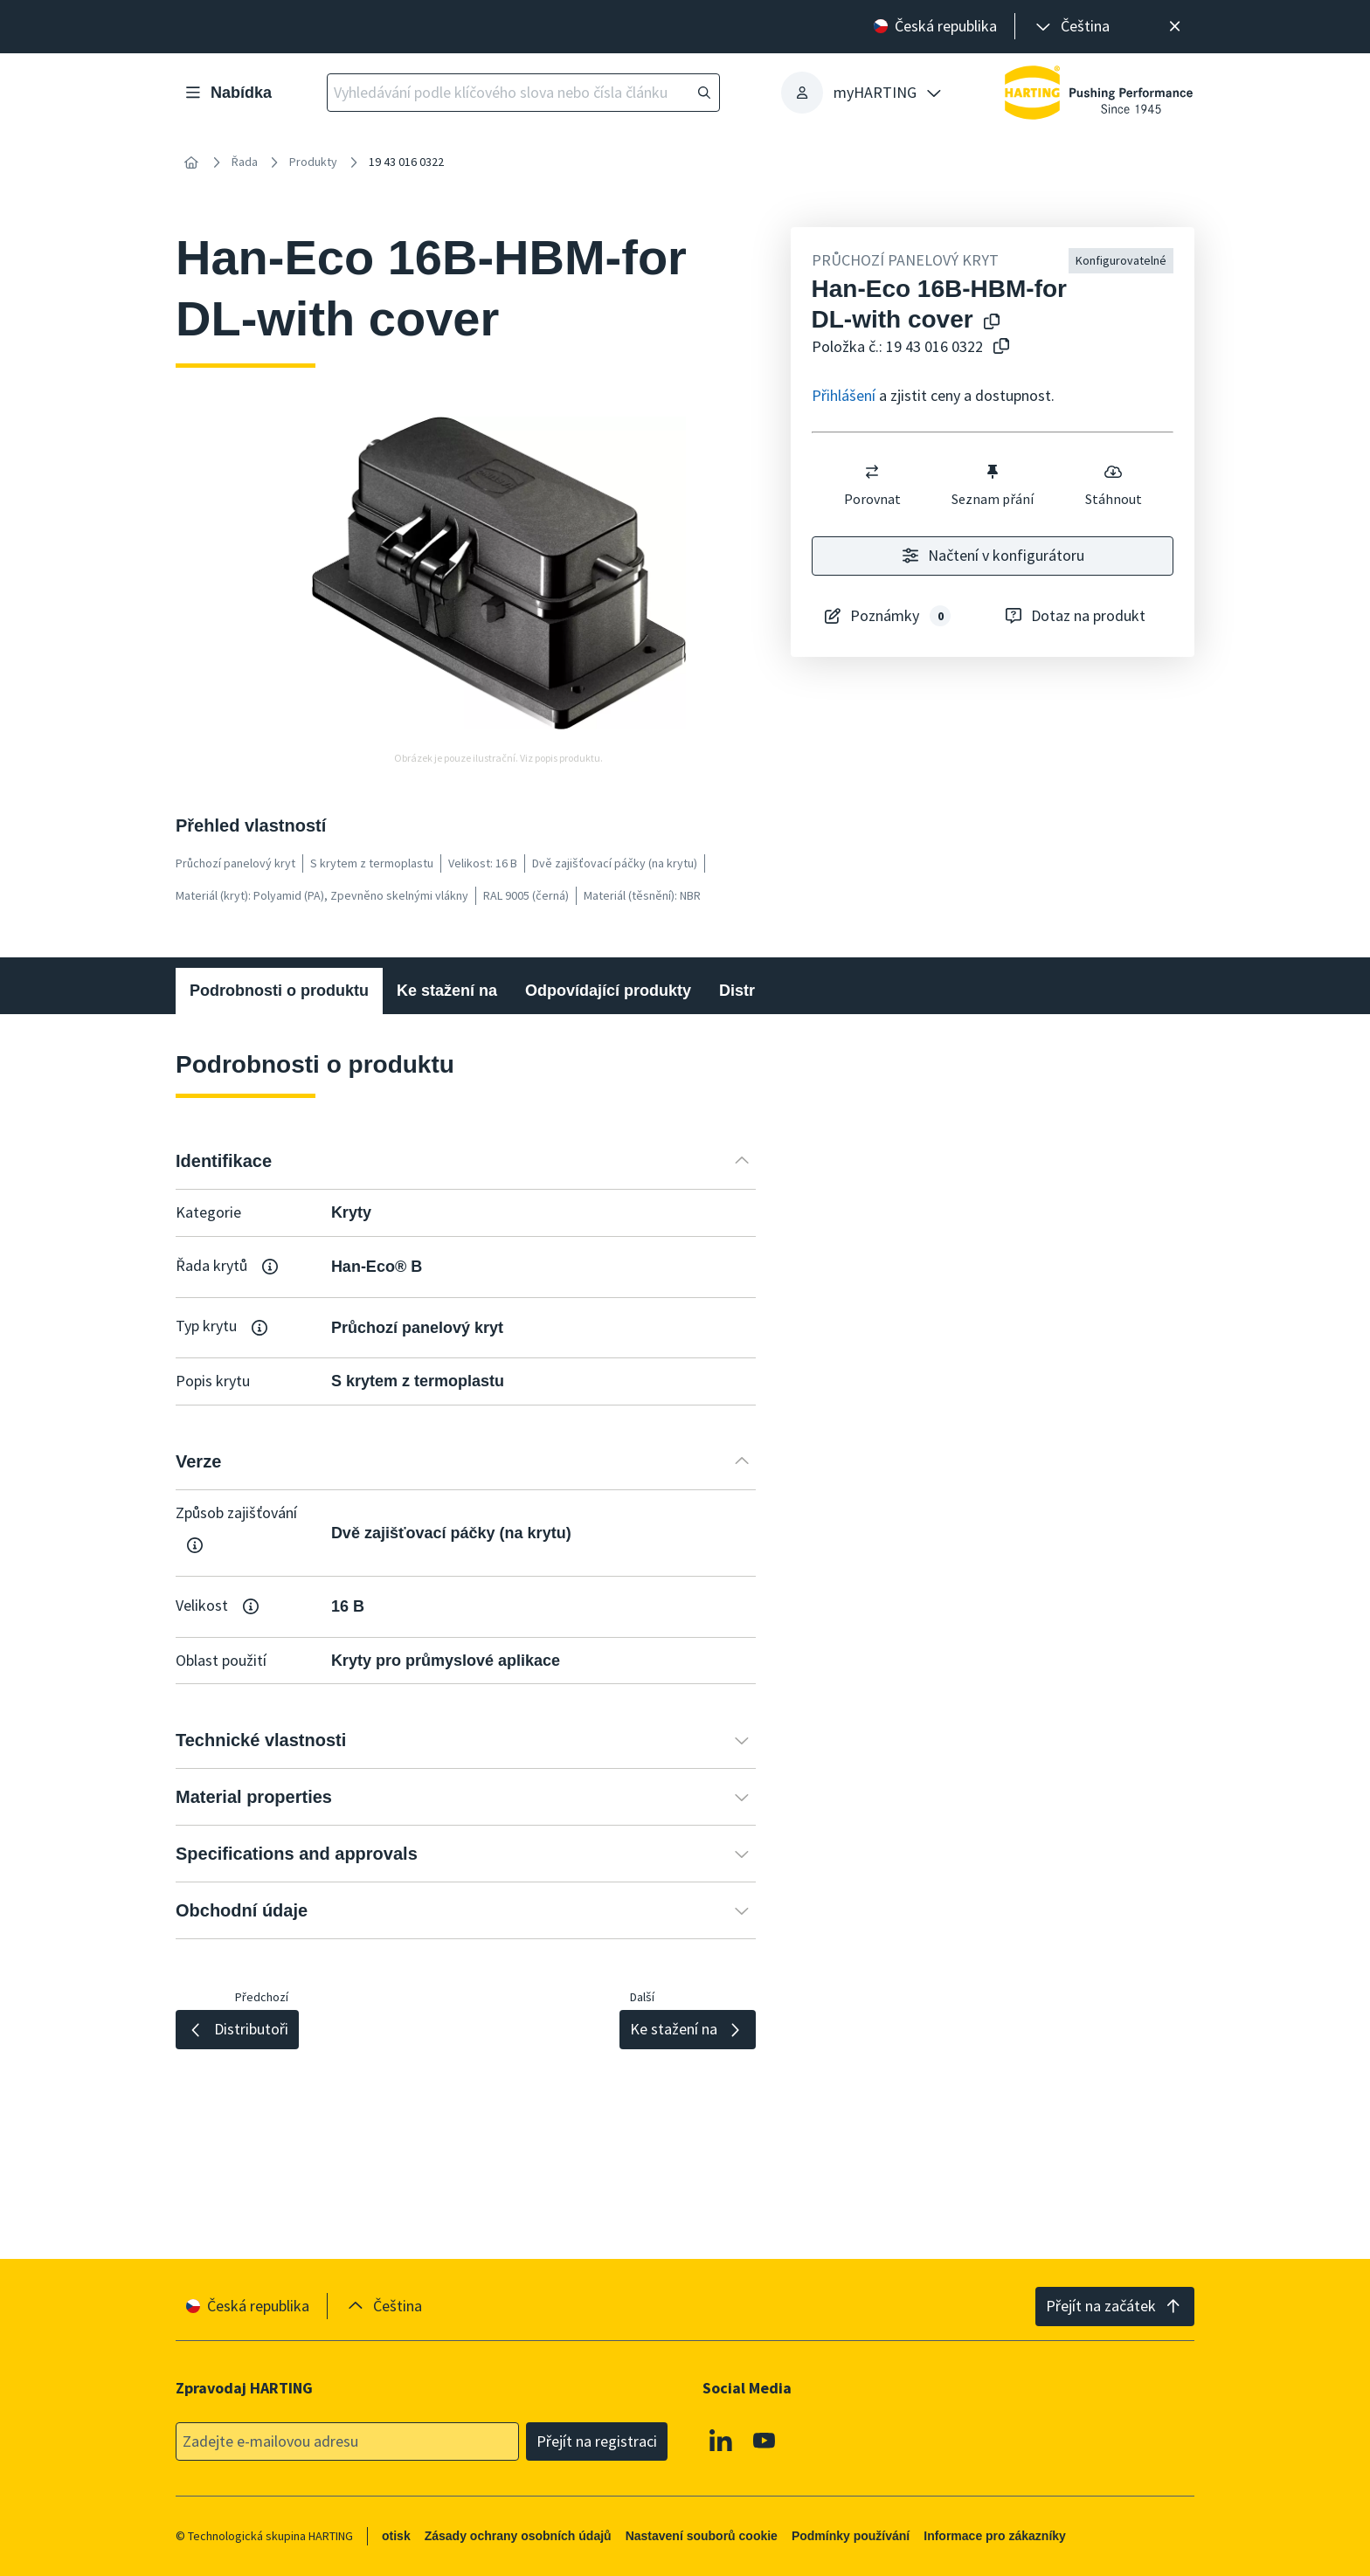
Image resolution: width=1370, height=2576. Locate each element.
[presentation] (1071, 26)
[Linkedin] (720, 2440)
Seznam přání (992, 485)
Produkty (313, 161)
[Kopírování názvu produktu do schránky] (988, 322)
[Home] (191, 162)
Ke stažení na (447, 990)
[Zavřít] (1174, 26)
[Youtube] (764, 2440)
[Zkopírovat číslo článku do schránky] (997, 347)
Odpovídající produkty (608, 990)
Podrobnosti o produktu (279, 990)
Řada (245, 161)
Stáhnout (1112, 485)
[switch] (872, 471)
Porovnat (871, 485)
